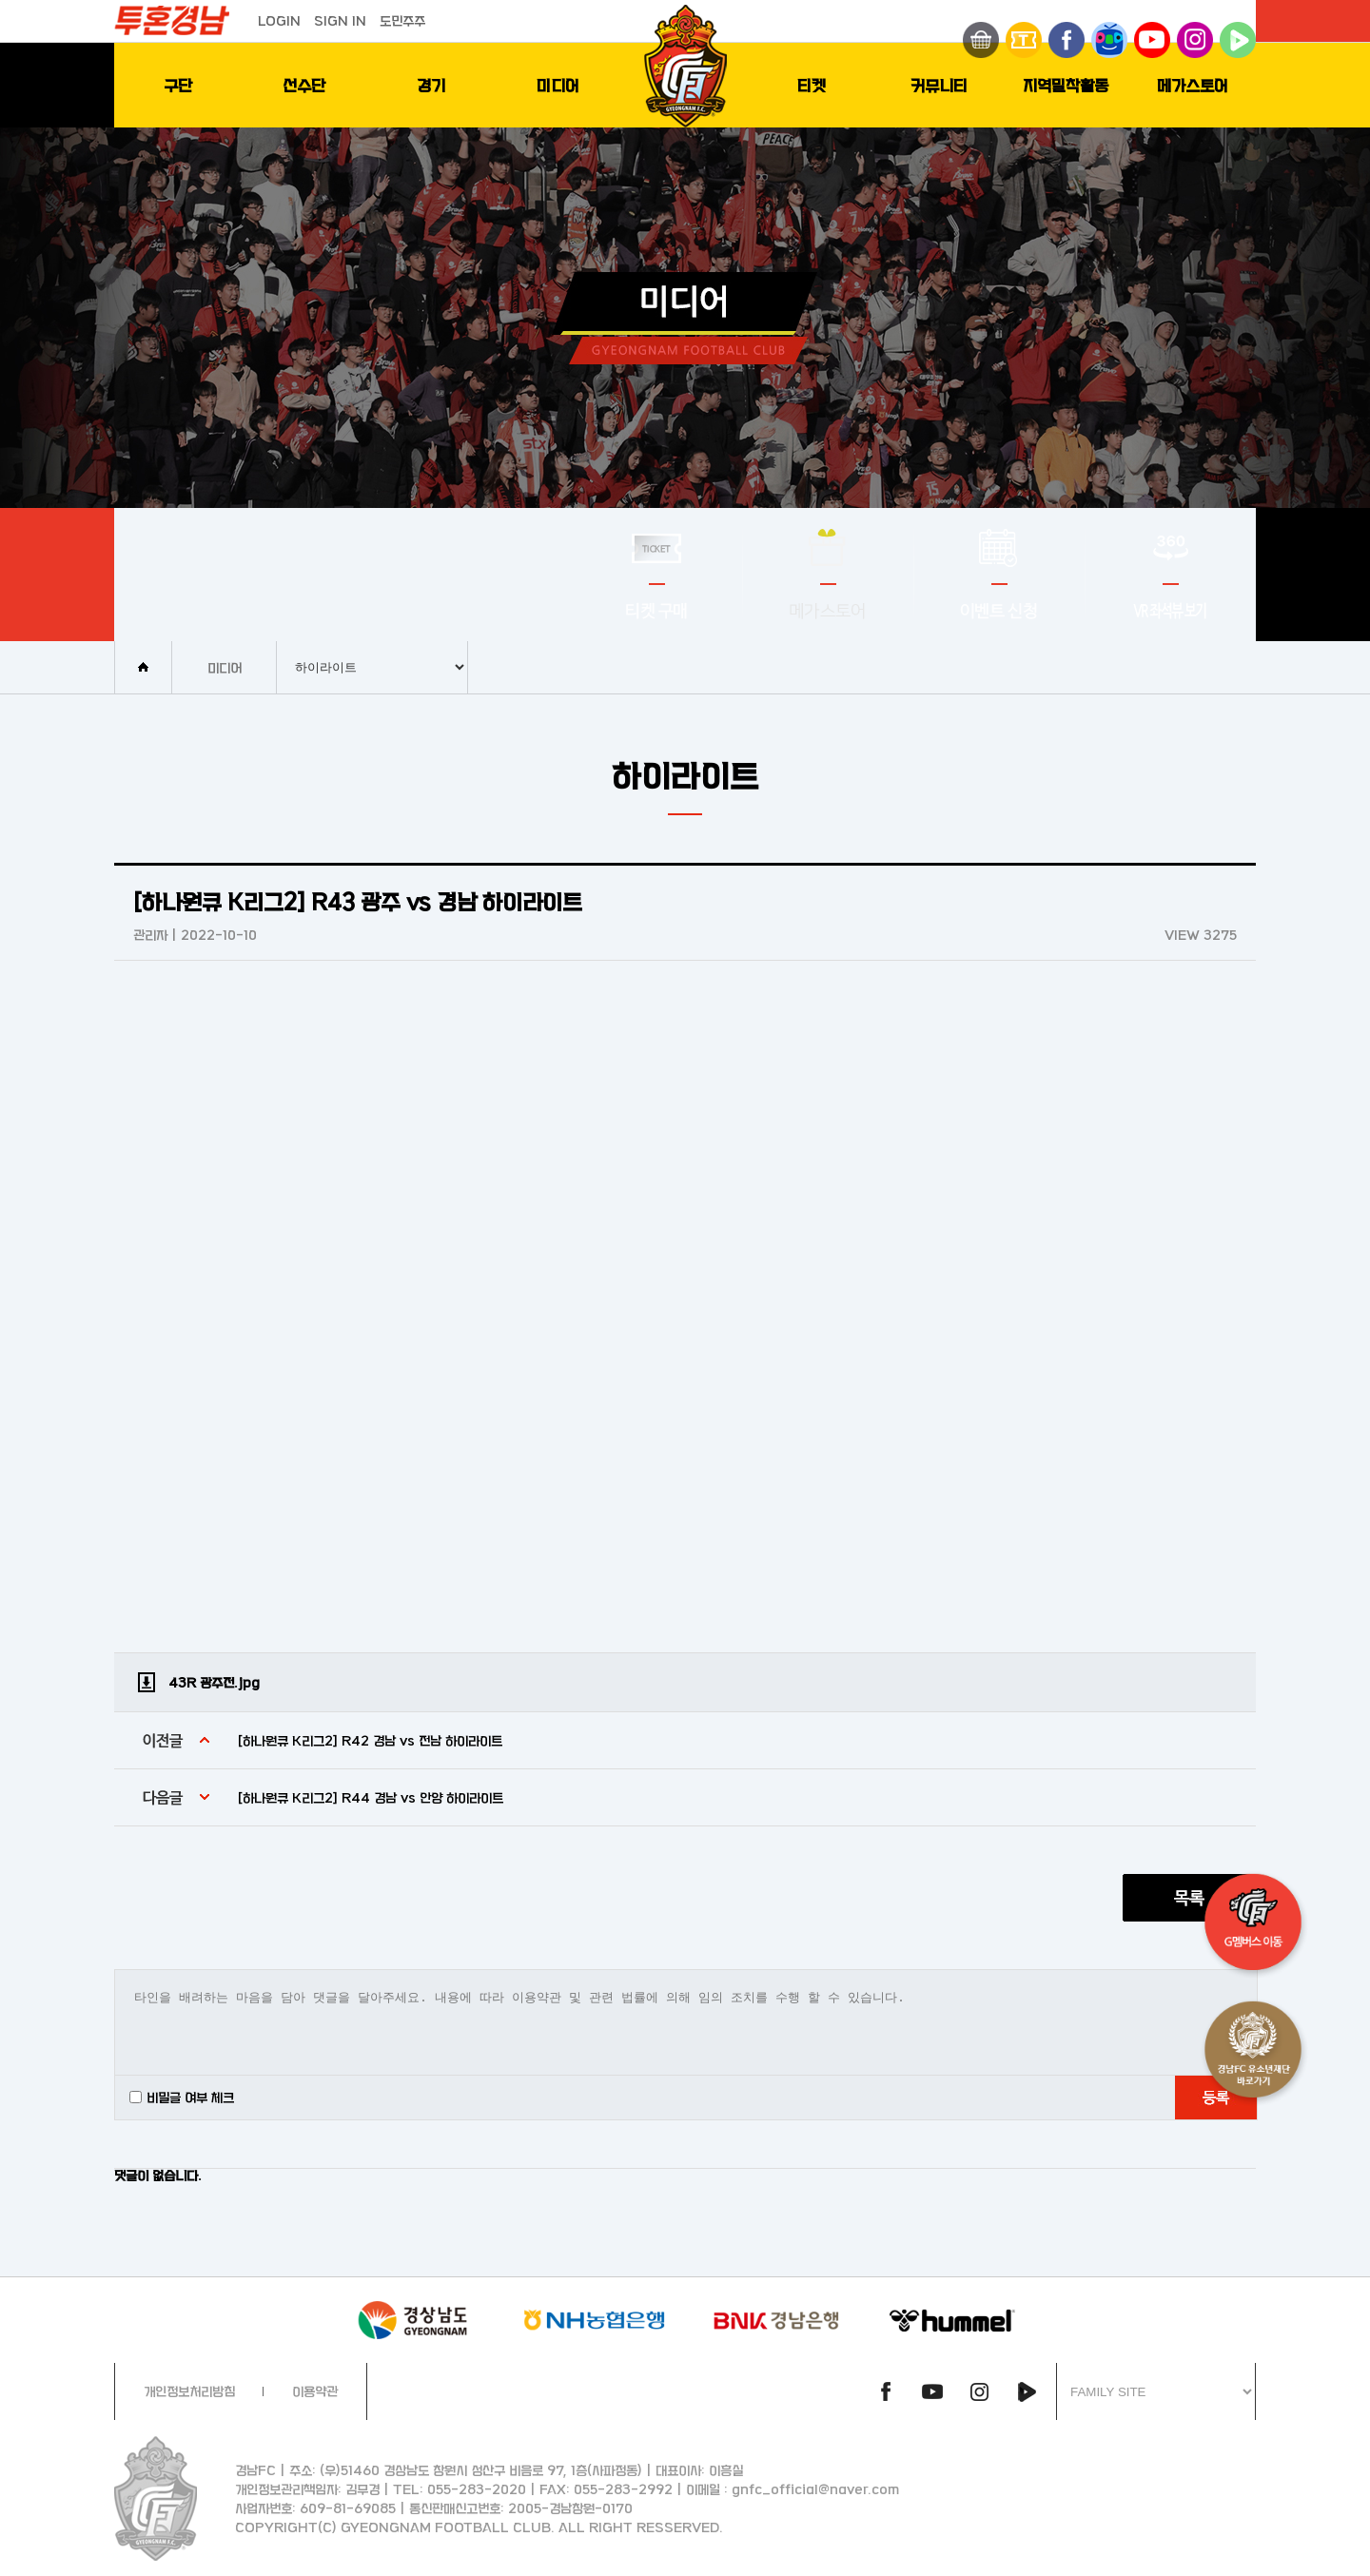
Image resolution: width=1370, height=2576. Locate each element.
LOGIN (279, 20)
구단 (178, 85)
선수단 (304, 85)
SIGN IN (340, 20)
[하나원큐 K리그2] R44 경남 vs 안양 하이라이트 (370, 1797)
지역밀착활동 (1065, 85)
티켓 (811, 85)
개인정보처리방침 (189, 2391)
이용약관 (315, 2391)
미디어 (558, 85)
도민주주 (402, 20)
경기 (431, 85)
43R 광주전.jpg (214, 1682)
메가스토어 (1192, 85)
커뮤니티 (939, 85)
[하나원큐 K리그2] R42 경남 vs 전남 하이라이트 (370, 1740)
